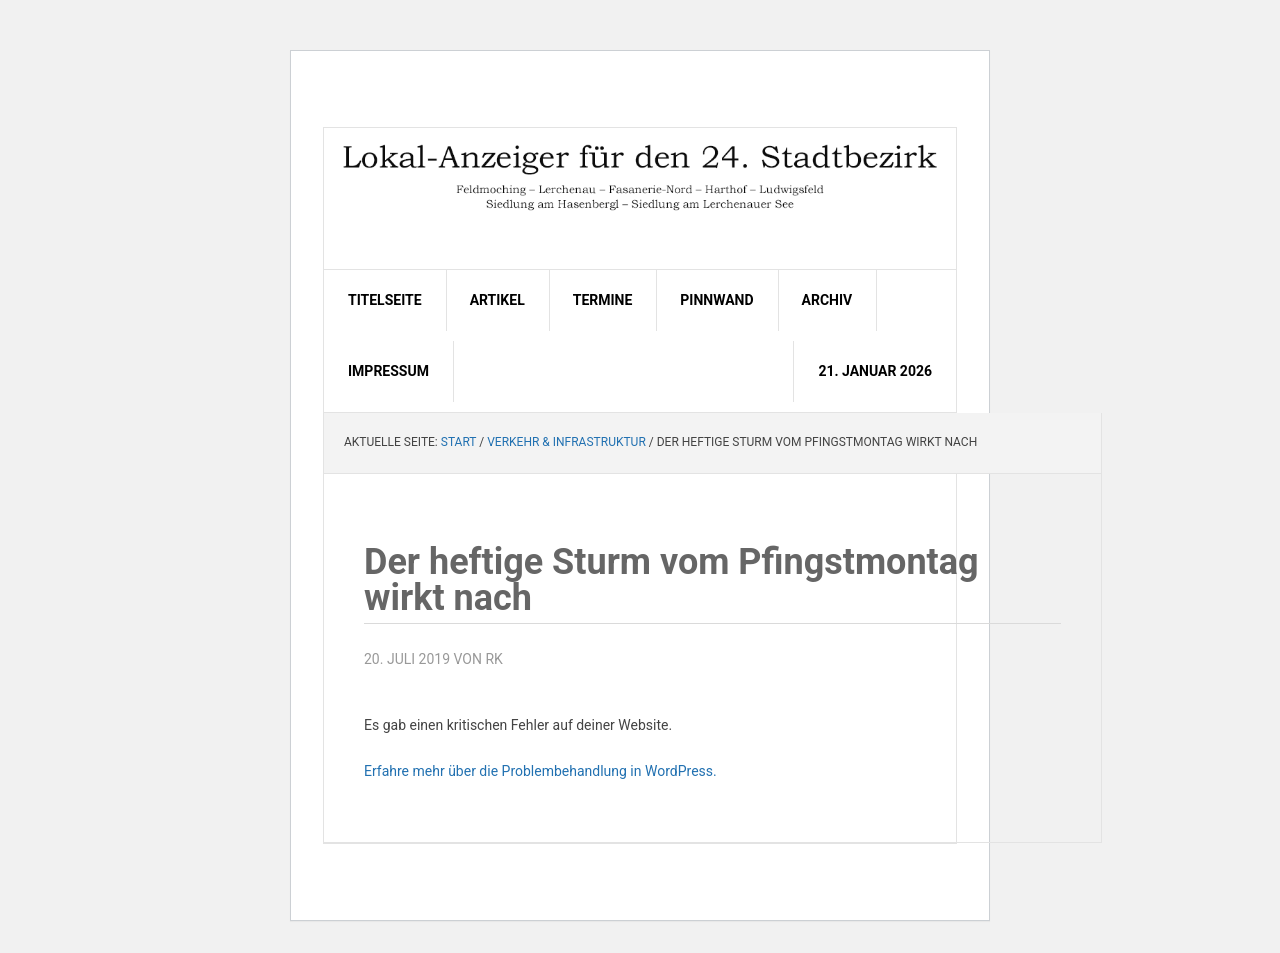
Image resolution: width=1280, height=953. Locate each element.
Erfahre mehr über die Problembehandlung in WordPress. (540, 771)
